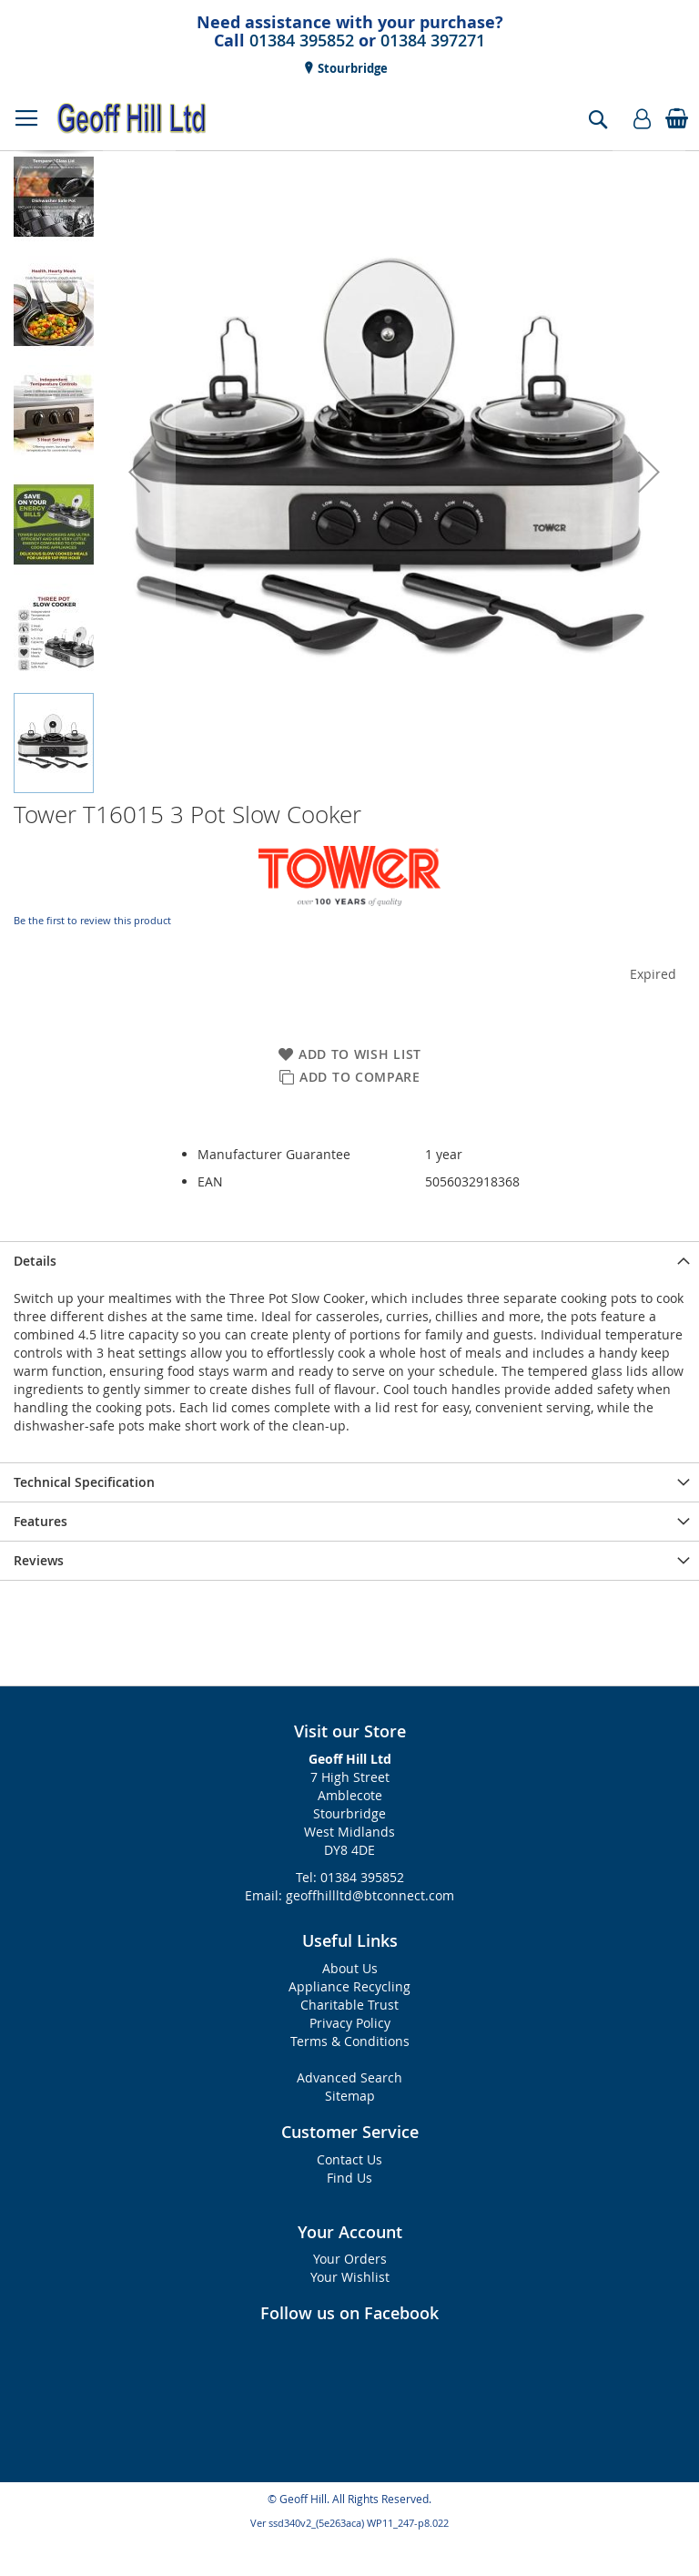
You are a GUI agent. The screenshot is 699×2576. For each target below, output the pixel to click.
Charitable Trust (349, 2004)
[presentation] (349, 1260)
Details (35, 1260)
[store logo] (132, 118)
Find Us (349, 2177)
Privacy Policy (349, 2022)
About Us (350, 1968)
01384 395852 (301, 40)
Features (40, 1521)
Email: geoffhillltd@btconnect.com (349, 1895)
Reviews (39, 1560)
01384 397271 (432, 40)
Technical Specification (84, 1482)
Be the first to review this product (92, 920)
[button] (139, 471)
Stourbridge (351, 68)
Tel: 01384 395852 (350, 1877)
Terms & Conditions (350, 2041)
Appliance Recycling (349, 1986)
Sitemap (350, 2095)
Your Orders (350, 2258)
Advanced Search (349, 2077)
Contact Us (349, 2159)
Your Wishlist (350, 2277)
